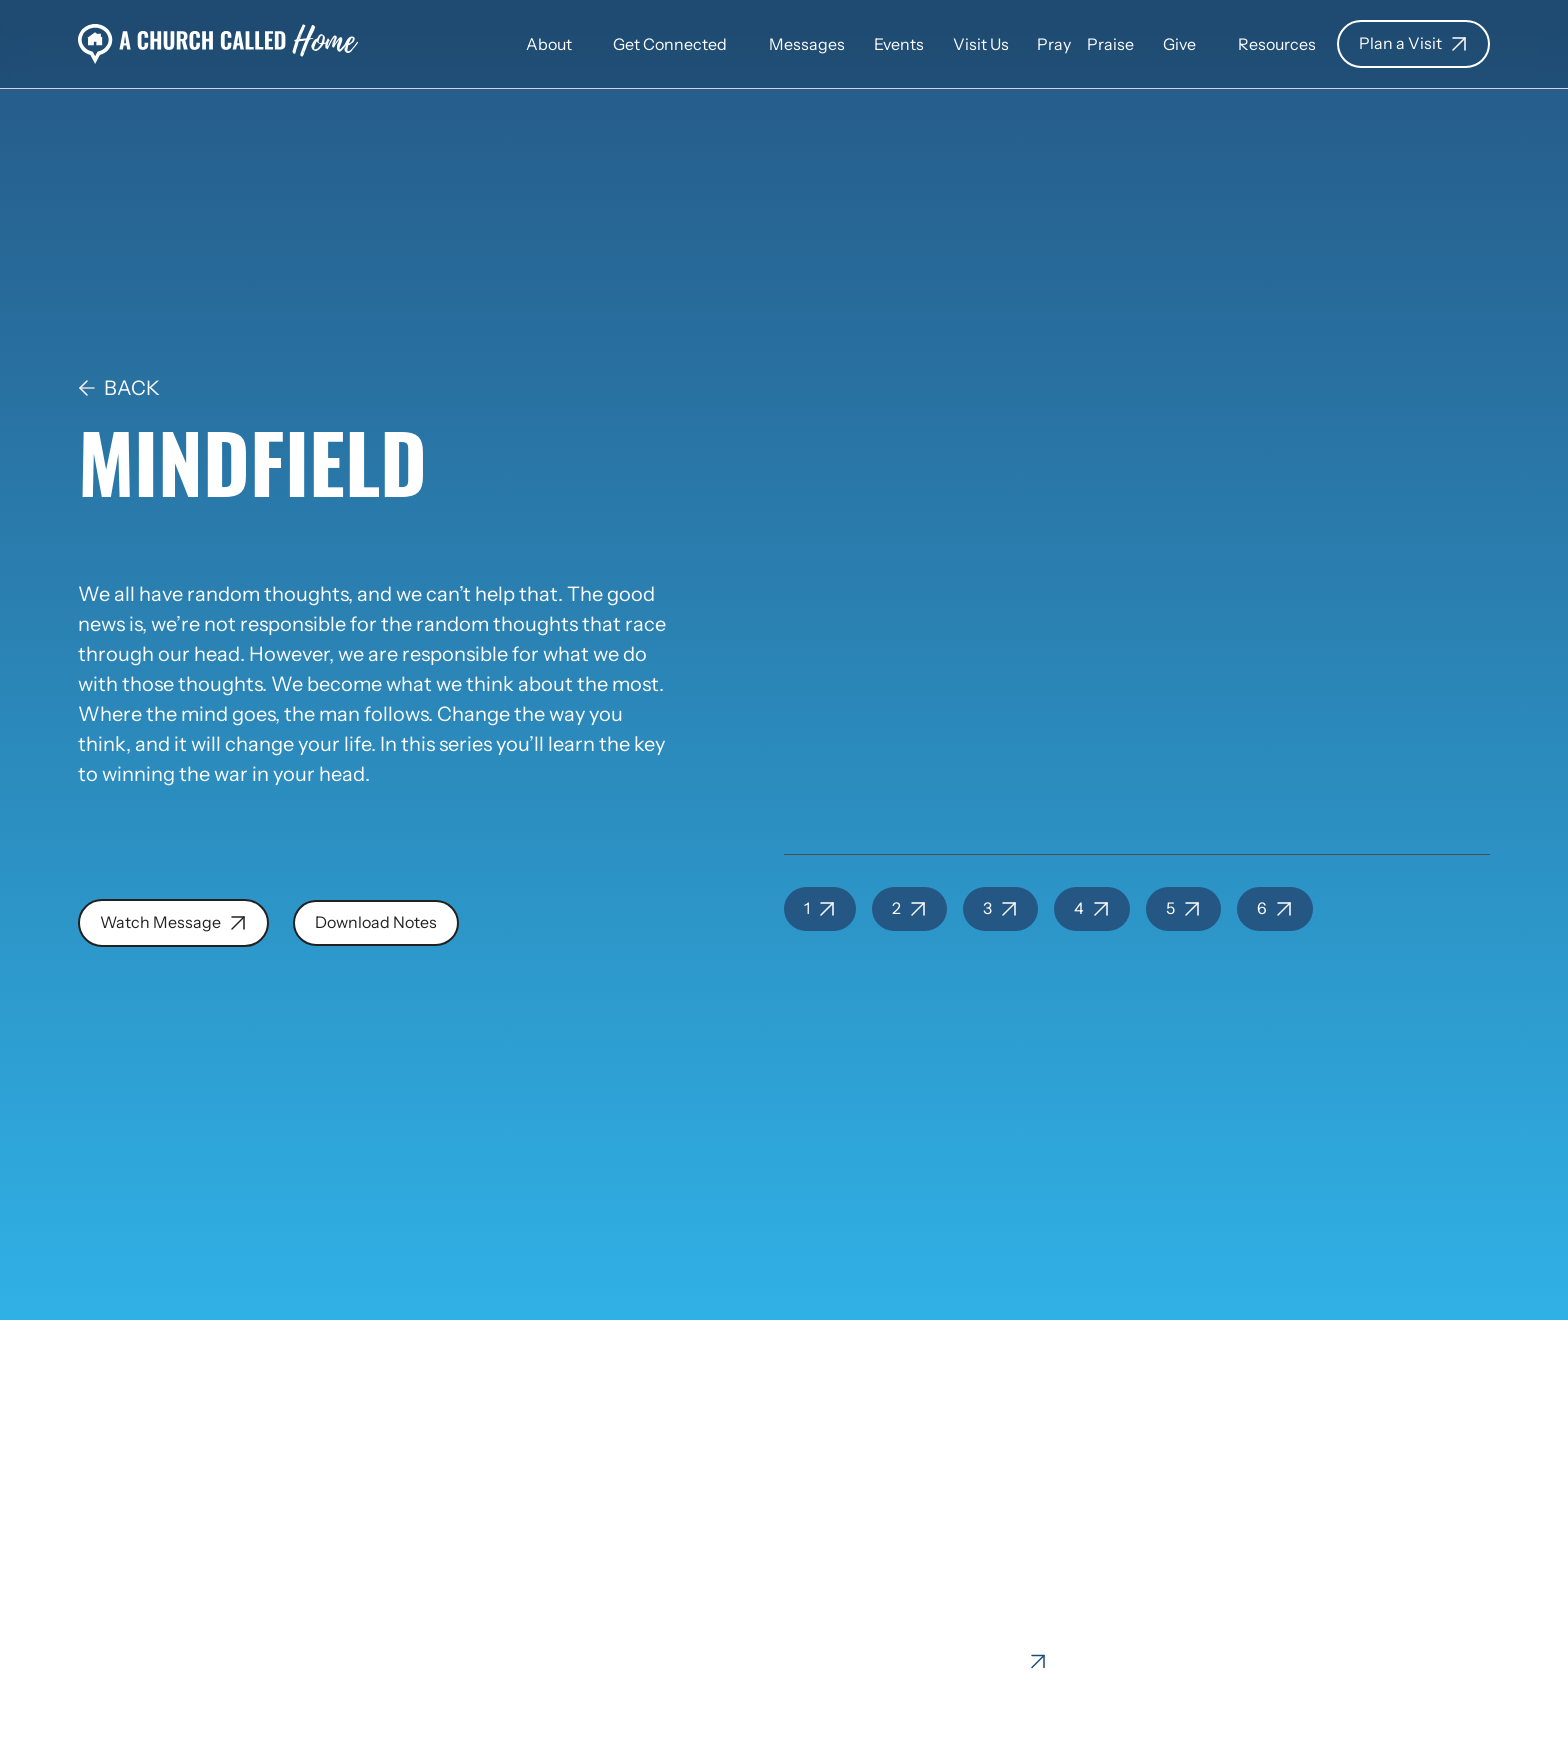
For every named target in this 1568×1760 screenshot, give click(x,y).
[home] (218, 44)
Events (899, 44)
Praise (1110, 44)
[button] (549, 43)
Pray (1054, 44)
